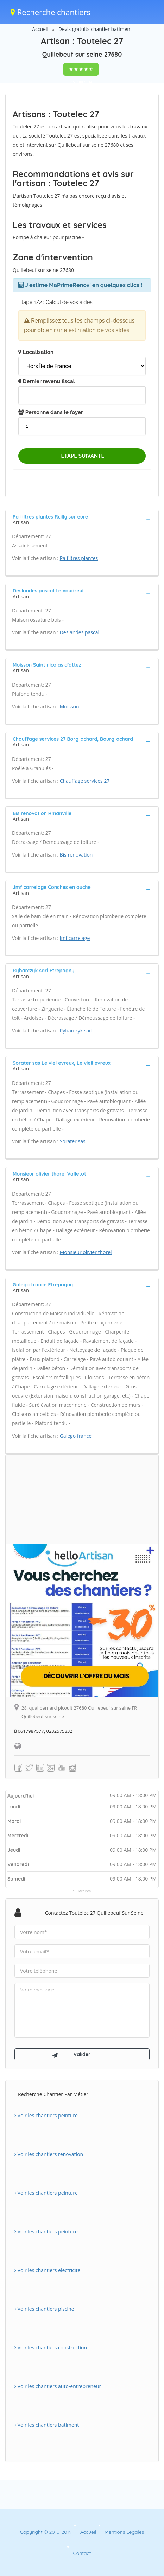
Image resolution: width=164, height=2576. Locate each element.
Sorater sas (73, 1141)
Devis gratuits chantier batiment (95, 29)
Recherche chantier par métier (53, 2094)
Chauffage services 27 (85, 780)
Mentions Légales (124, 2532)
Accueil (40, 29)
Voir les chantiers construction (50, 2347)
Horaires (84, 1891)
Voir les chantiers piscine (44, 2308)
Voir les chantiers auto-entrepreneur (57, 2386)
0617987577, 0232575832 (43, 1731)
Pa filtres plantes (79, 558)
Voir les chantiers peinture (46, 2115)
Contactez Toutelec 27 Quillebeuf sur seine (94, 1912)
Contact (82, 2553)
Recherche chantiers (50, 12)
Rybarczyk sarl (76, 1030)
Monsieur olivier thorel (86, 1252)
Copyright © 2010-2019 (46, 2532)
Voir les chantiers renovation (48, 2154)
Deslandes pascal (79, 632)
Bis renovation (76, 854)
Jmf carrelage (75, 938)
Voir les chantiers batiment (46, 2425)
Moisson (69, 706)
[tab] (82, 519)
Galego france (76, 1435)
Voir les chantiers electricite (47, 2270)
